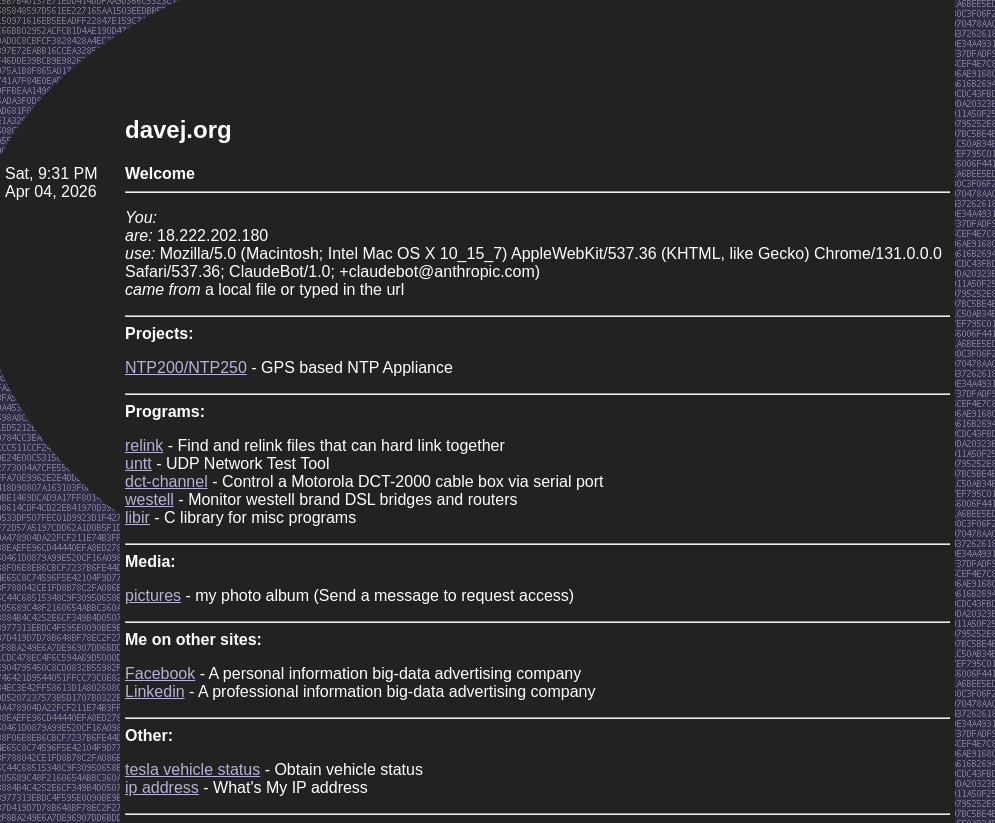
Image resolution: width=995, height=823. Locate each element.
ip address (162, 787)
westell (149, 499)
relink (144, 445)
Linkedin (155, 691)
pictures (153, 595)
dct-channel (166, 481)
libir (137, 517)
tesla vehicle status (192, 769)
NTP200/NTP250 (186, 367)
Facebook (160, 673)
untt (138, 463)
